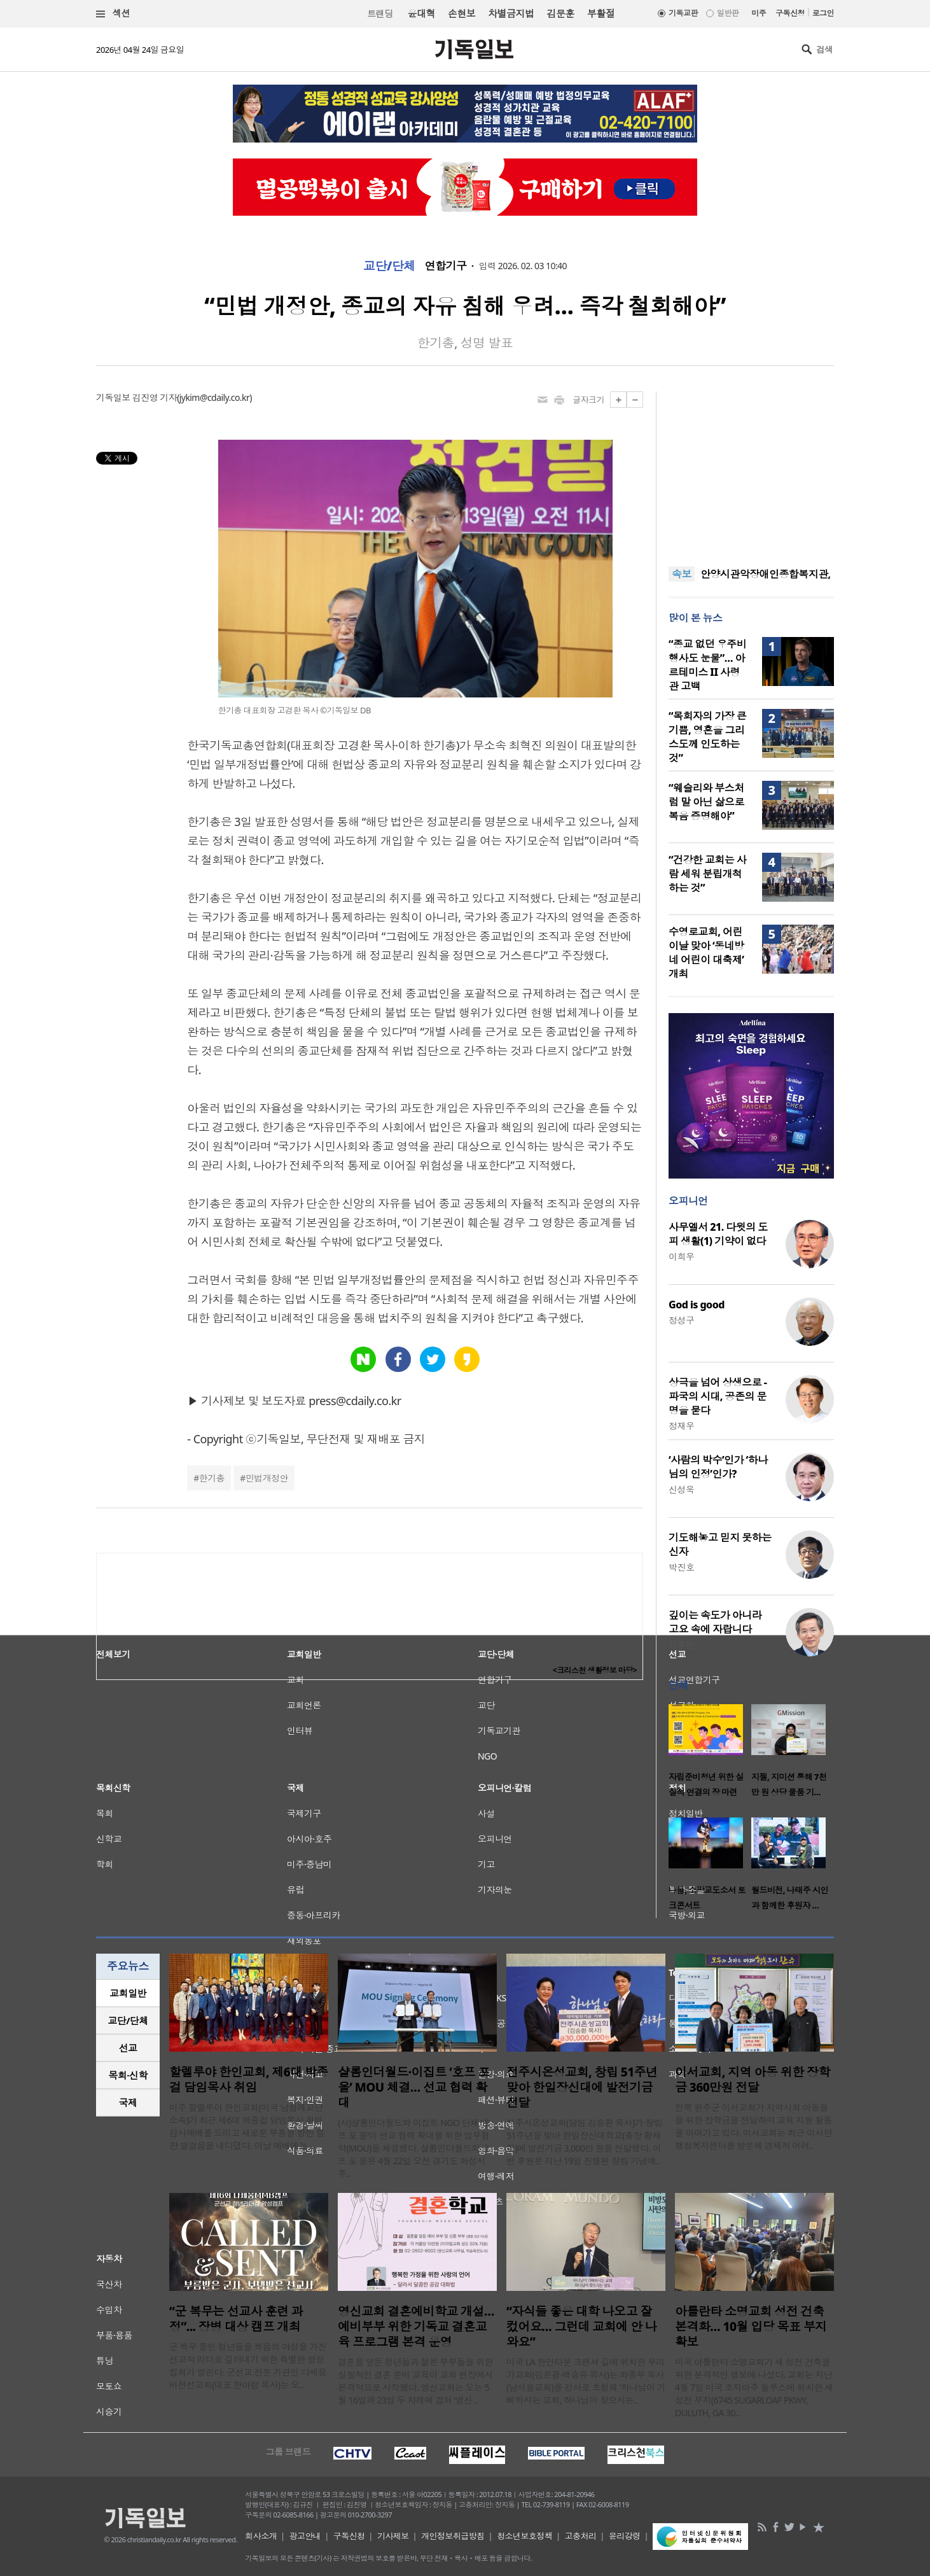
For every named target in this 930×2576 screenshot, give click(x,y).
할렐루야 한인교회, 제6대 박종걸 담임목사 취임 (248, 2080)
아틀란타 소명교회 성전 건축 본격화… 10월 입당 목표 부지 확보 (751, 2326)
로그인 (823, 13)
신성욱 (681, 1489)
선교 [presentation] (128, 2047)
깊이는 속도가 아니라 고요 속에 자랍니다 (715, 1622)
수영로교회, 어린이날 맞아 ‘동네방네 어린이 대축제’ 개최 (706, 953)
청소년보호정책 (524, 2536)
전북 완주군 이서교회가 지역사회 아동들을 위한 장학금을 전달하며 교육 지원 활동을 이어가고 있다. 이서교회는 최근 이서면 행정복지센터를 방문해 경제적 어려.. (753, 2126)
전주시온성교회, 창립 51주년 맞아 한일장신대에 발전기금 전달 (582, 2087)
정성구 (681, 1320)
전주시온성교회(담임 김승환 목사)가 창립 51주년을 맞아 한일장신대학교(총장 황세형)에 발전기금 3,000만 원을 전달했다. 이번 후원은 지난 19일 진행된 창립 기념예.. (584, 2142)
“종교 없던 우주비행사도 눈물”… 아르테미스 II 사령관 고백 (707, 665)
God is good (697, 1305)
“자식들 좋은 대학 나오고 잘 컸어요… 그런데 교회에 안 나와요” (581, 2326)
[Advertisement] (751, 470)
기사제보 (393, 2536)
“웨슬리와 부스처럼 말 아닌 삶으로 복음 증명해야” (706, 802)
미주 (758, 13)
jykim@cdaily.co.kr (214, 397)
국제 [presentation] (128, 2102)
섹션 (113, 13)
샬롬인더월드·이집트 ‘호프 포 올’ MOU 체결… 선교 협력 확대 (414, 2087)
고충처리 (581, 2536)
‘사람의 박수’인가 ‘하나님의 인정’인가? (718, 1467)
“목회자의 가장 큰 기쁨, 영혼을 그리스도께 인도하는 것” (707, 737)
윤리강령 (625, 2536)
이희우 (681, 1256)
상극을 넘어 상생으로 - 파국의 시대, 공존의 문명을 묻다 (718, 1396)
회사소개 (261, 2536)
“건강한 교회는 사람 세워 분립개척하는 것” (707, 874)
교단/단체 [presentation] (128, 2020)
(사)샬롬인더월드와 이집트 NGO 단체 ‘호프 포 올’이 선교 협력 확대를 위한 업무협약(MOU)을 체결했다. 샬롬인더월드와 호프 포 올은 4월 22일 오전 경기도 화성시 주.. (414, 2148)
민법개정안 (267, 1478)
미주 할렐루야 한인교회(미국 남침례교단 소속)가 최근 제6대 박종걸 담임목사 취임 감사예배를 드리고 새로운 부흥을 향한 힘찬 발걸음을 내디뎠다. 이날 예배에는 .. (246, 2126)
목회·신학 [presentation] (127, 2075)
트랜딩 (379, 14)
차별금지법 (511, 13)
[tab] (128, 1993)
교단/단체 (389, 266)
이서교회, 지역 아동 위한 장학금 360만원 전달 (752, 2080)
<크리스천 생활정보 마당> (595, 1670)
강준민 (681, 1645)
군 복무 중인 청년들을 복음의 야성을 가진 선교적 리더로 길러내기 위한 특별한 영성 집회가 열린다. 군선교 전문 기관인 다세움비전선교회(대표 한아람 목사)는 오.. (247, 2366)
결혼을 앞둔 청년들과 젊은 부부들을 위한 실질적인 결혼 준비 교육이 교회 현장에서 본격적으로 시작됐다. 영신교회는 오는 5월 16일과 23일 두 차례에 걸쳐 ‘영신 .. (415, 2381)
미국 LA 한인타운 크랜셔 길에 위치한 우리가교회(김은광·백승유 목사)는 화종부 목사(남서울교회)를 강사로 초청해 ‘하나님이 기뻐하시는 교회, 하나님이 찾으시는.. (585, 2381)
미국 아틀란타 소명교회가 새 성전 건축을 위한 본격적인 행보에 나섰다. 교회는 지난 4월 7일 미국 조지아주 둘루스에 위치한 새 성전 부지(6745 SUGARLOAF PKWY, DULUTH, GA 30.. (754, 2387)
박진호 (681, 1567)
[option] (710, 1754)
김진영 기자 (154, 397)
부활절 (600, 13)
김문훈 (560, 13)
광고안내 (305, 2536)
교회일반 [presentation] (127, 1993)
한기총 (212, 1478)
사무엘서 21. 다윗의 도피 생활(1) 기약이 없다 (718, 1234)
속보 (681, 574)
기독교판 (683, 13)
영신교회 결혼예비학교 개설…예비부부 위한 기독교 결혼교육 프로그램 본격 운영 (416, 2326)
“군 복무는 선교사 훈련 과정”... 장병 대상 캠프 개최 (236, 2319)
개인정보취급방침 (453, 2536)
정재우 (681, 1426)
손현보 (461, 13)
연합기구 (446, 266)
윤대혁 (421, 13)
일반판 (728, 13)
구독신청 (790, 13)
